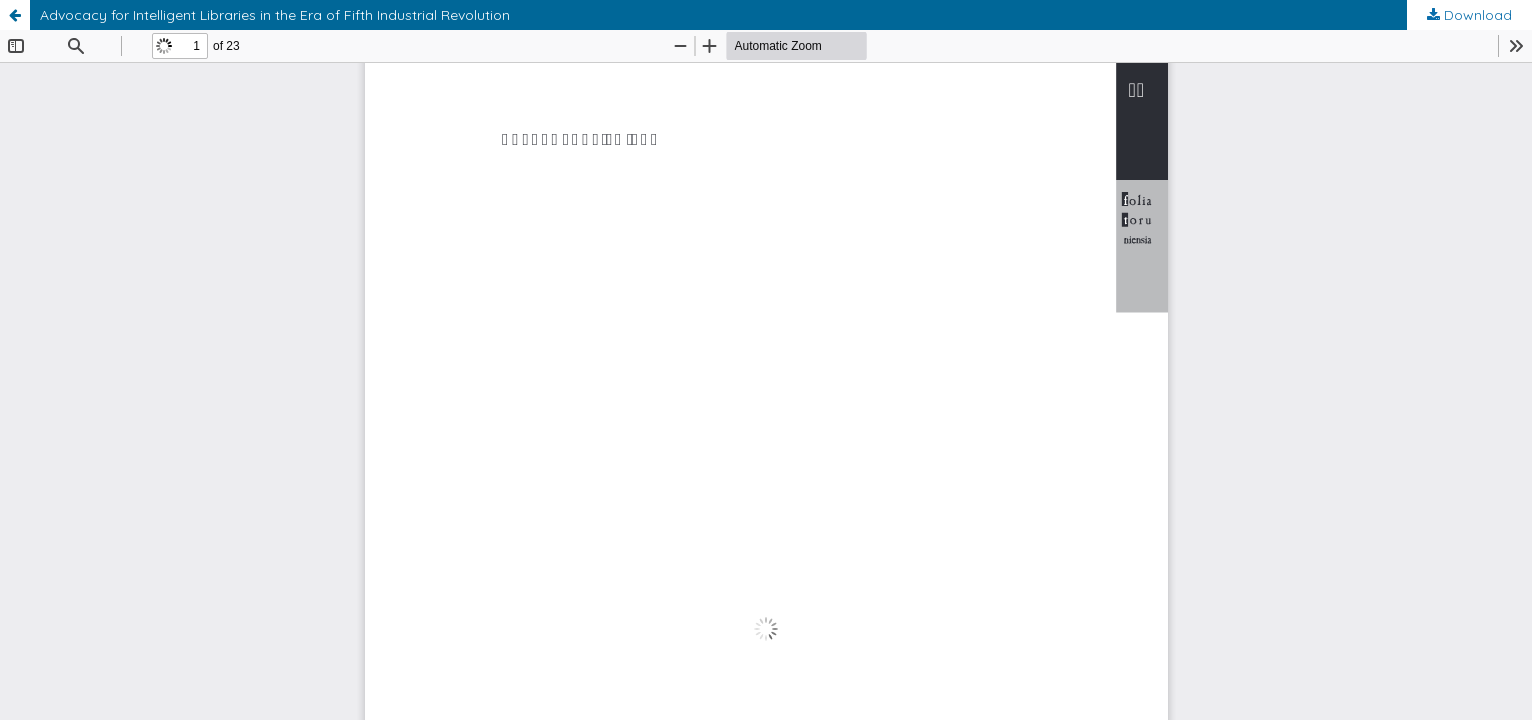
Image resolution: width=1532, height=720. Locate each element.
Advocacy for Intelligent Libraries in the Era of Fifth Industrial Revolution (275, 15)
